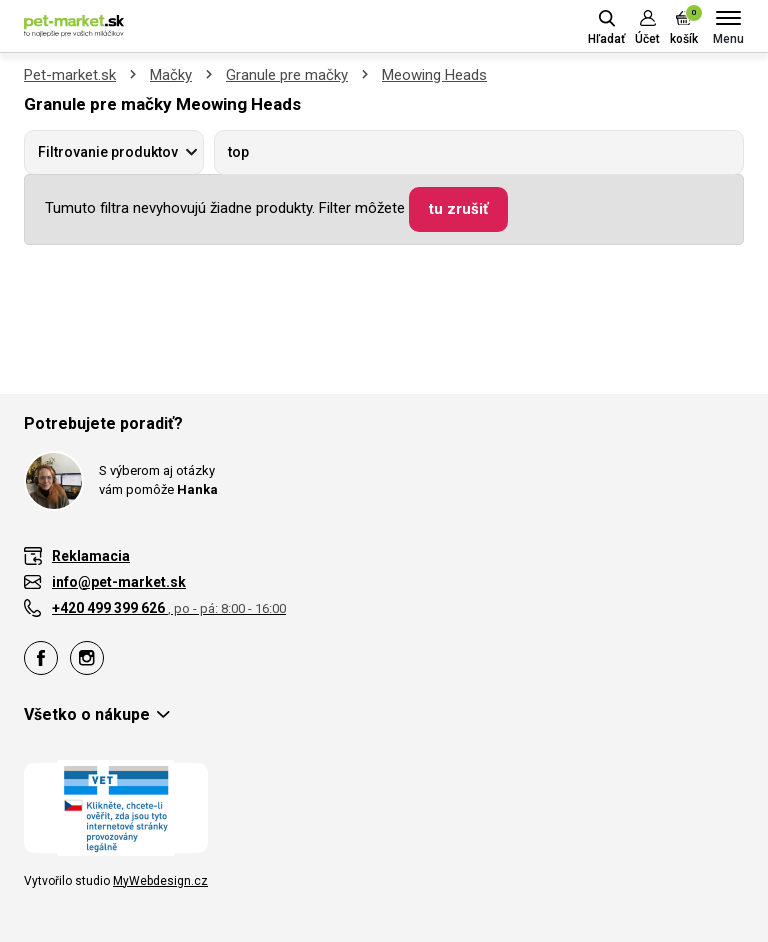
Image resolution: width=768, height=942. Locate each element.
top (238, 152)
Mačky (171, 75)
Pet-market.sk (70, 75)
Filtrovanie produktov (108, 152)
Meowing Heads (434, 75)
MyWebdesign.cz (160, 881)
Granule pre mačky (287, 75)
